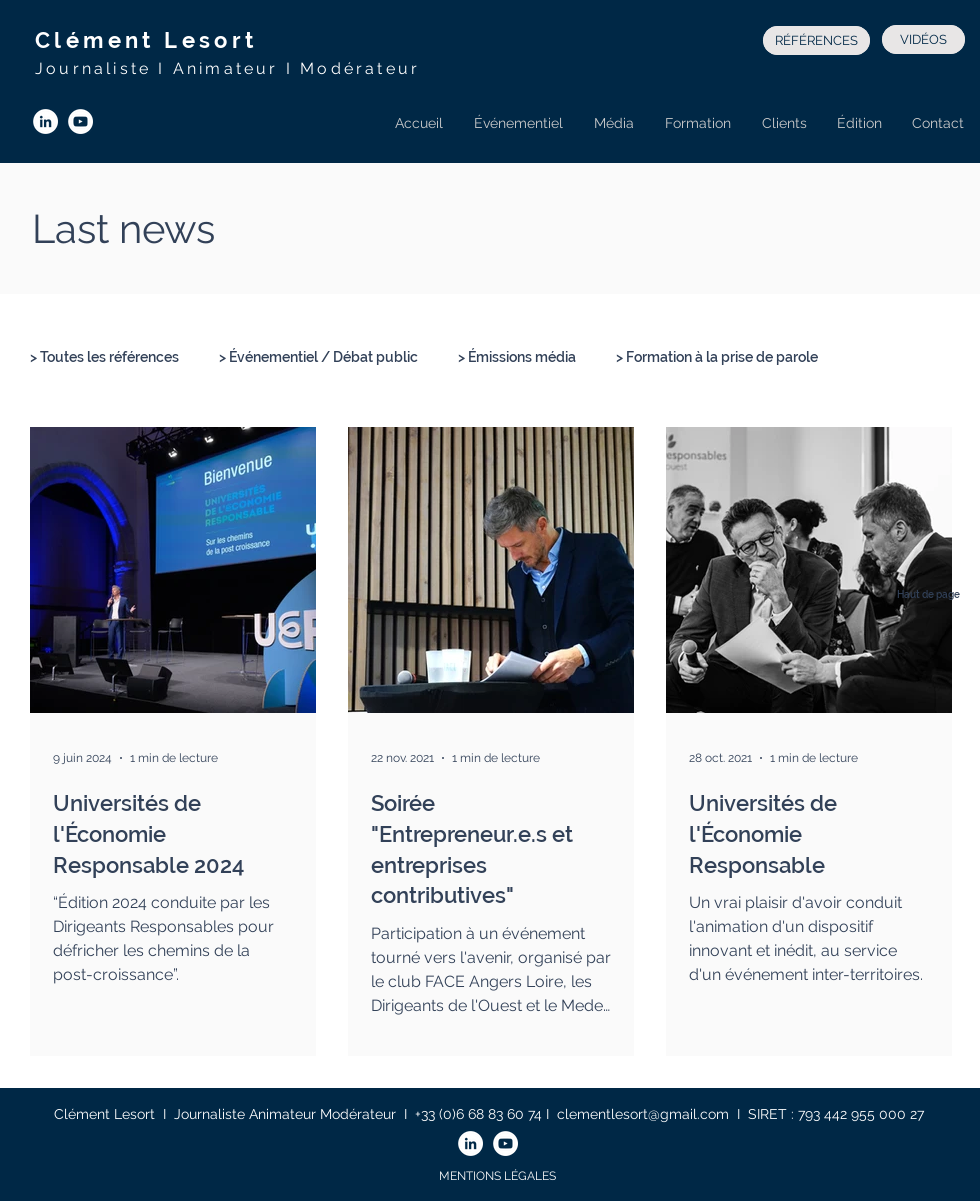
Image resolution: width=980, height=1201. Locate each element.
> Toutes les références (104, 357)
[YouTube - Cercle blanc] (80, 121)
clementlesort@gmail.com (643, 1114)
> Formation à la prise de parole (717, 357)
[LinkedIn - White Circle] (45, 121)
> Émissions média (517, 357)
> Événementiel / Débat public (318, 357)
